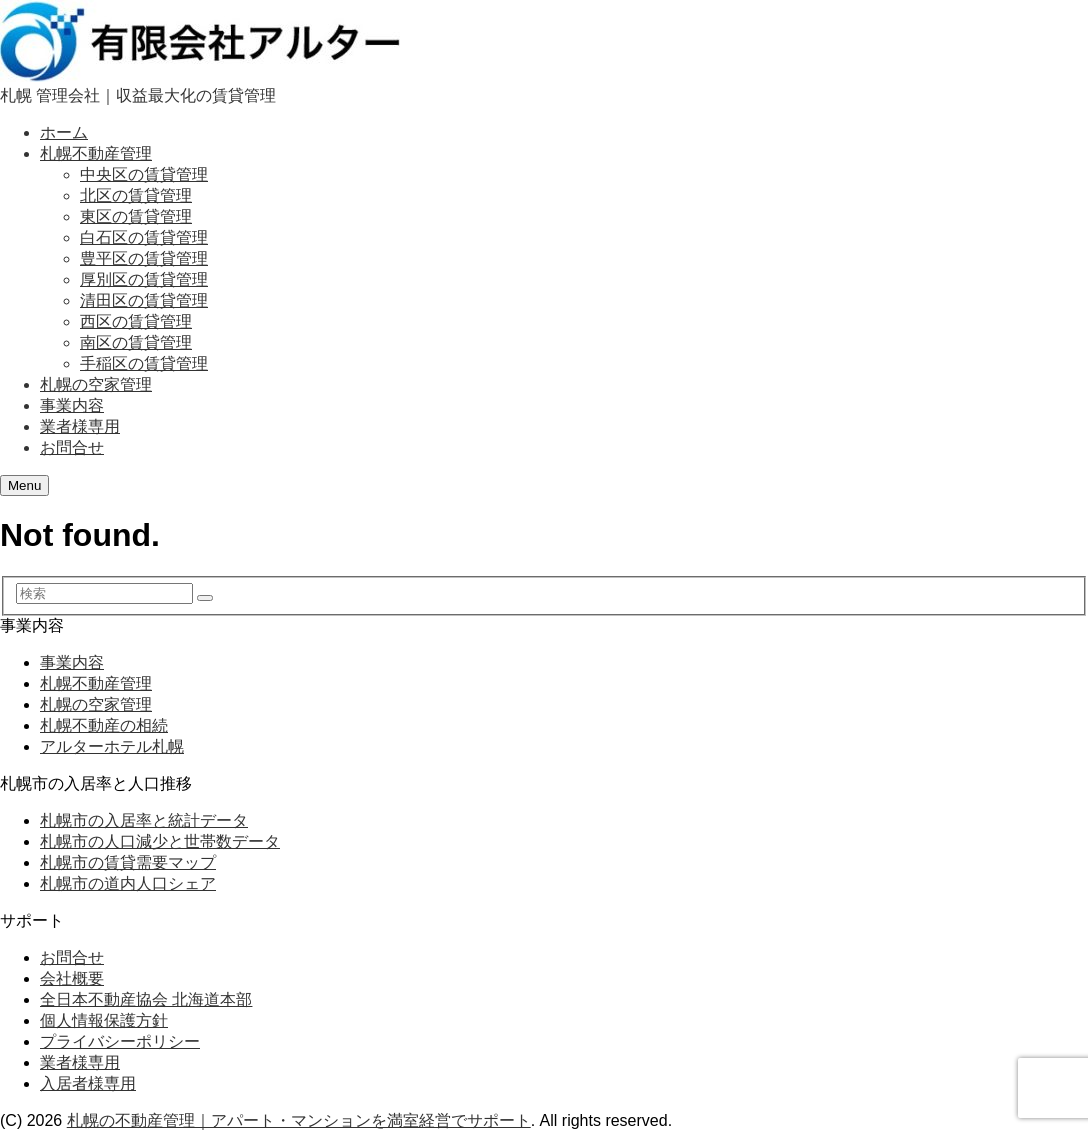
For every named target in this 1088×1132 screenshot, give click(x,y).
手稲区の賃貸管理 (144, 363)
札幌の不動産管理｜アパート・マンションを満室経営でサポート (299, 1120)
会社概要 (72, 978)
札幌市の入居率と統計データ (144, 820)
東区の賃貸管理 (136, 216)
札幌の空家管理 (96, 384)
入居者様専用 (88, 1083)
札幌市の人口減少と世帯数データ (160, 841)
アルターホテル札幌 (112, 746)
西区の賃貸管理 (136, 321)
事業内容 (72, 405)
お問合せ (72, 447)
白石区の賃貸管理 (144, 237)
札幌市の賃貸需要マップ (128, 862)
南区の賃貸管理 (136, 342)
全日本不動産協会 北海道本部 (146, 999)
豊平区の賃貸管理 (144, 258)
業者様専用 (80, 426)
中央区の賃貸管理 (144, 174)
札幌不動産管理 (96, 153)
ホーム (64, 132)
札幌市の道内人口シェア (128, 883)
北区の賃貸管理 (136, 195)
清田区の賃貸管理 (144, 300)
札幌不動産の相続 (104, 725)
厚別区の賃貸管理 (144, 279)
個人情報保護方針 (104, 1020)
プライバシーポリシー (120, 1041)
